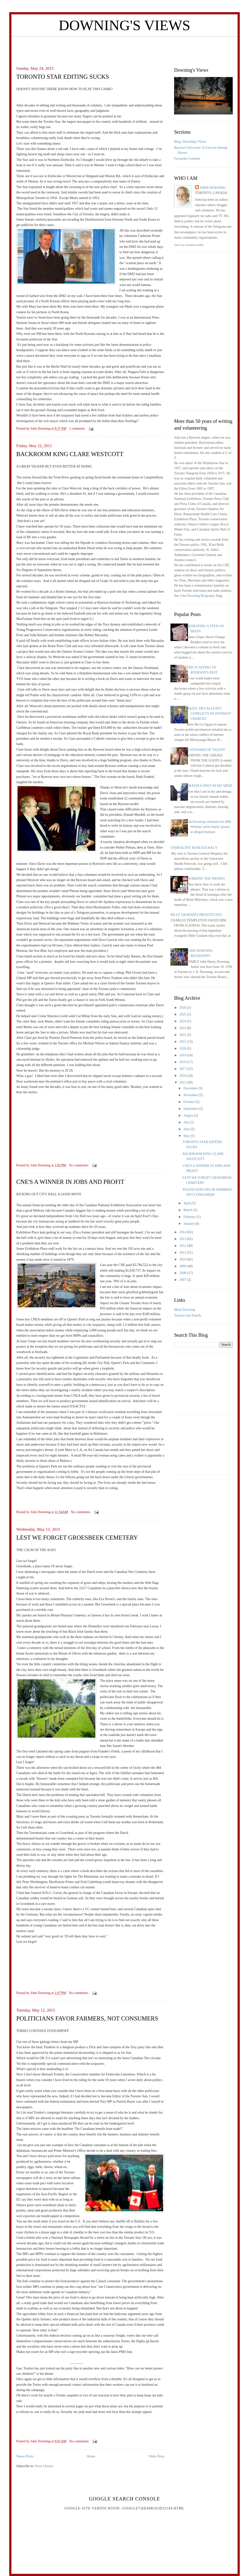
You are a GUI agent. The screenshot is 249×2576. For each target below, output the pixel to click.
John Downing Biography (197, 596)
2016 (183, 1075)
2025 (183, 1014)
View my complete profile (189, 244)
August (188, 1115)
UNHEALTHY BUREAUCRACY (194, 848)
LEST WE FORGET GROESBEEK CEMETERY (77, 1537)
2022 (183, 1035)
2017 (183, 1069)
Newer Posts (24, 2456)
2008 (183, 1273)
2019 (183, 1055)
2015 (183, 1082)
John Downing (213, 188)
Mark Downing (184, 1309)
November (191, 1095)
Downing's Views (124, 25)
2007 (183, 1280)
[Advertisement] (124, 47)
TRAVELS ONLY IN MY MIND (209, 786)
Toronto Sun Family (188, 1315)
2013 (183, 1239)
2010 (183, 1259)
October (189, 1102)
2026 (183, 1007)
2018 (183, 1062)
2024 (183, 1021)
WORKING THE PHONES (206, 878)
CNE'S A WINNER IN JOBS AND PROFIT (70, 1182)
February (189, 1217)
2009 (183, 1266)
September (191, 1108)
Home (91, 2456)
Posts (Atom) (44, 2466)
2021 (183, 1041)
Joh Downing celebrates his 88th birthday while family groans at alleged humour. (209, 827)
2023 (183, 1028)
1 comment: (77, 428)
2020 (183, 1048)
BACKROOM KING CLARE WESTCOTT (70, 454)
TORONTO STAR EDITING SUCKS (62, 76)
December (190, 1088)
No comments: (79, 1165)
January (189, 1223)
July (186, 1122)
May (186, 1136)
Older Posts (156, 2456)
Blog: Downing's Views (190, 141)
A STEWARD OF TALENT (206, 750)
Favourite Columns (187, 158)
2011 (183, 1252)
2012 (183, 1246)
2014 (183, 1232)
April (187, 1203)
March (188, 1210)
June (186, 1129)
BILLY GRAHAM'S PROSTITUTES (196, 915)
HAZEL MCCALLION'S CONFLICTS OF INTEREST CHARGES (209, 713)
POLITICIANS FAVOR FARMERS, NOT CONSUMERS (87, 2018)
